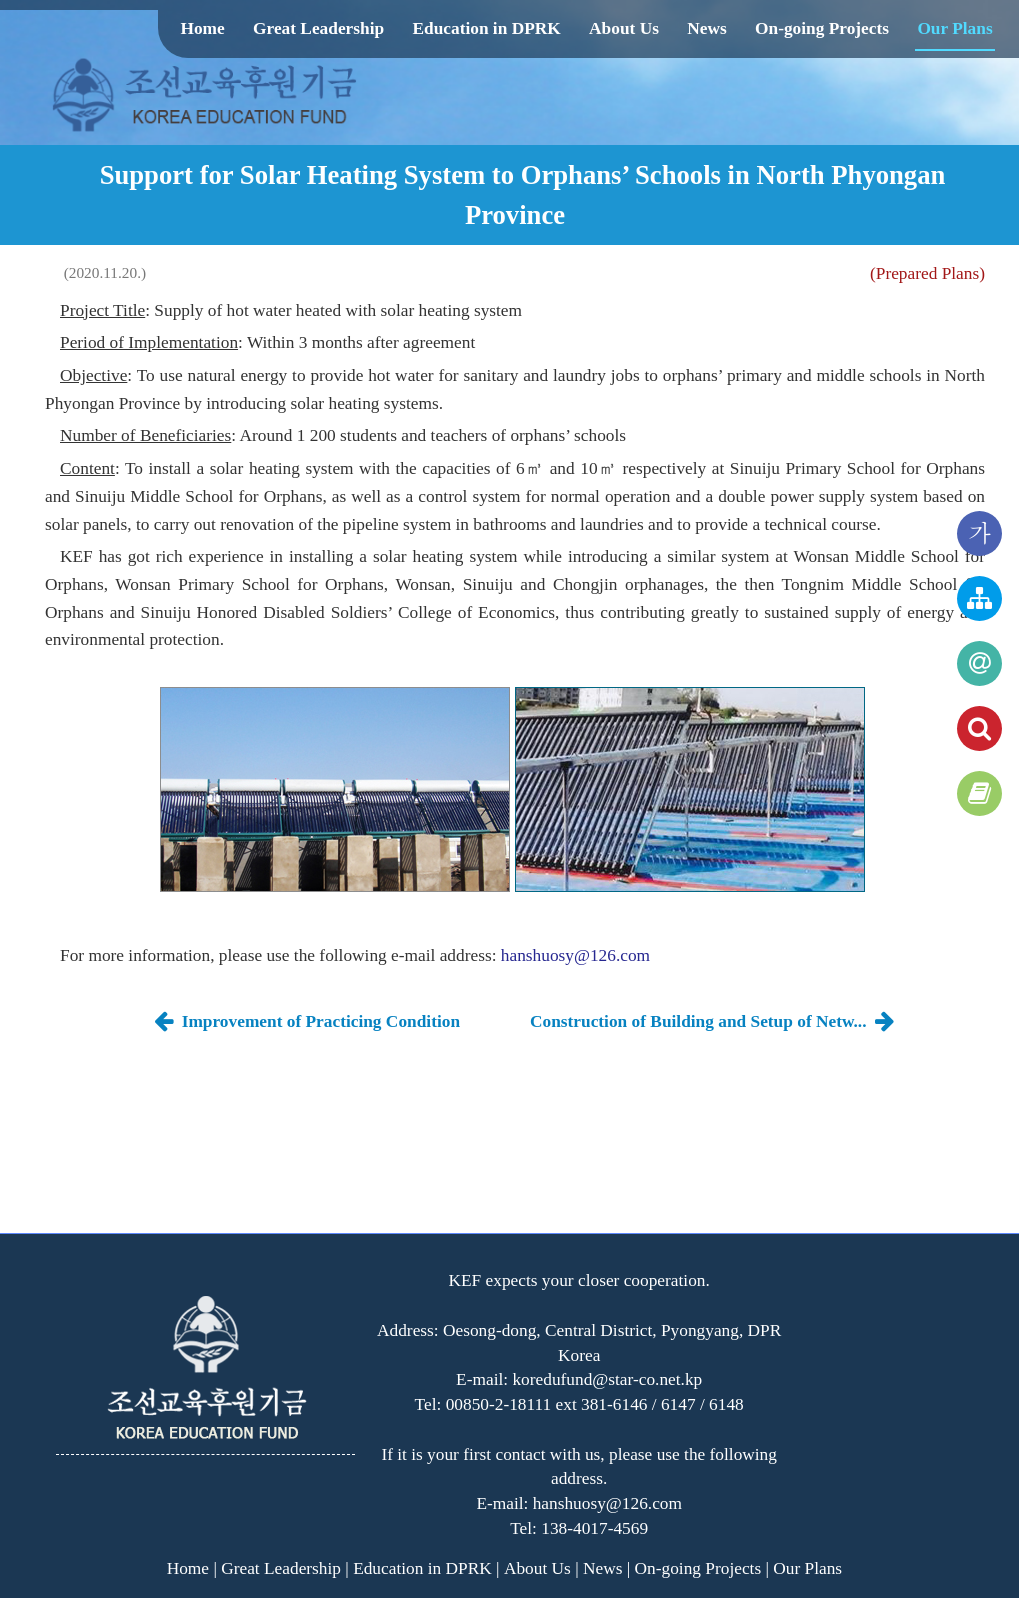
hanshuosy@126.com (575, 955)
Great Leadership (318, 28)
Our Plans (954, 28)
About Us (624, 28)
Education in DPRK (486, 28)
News (706, 28)
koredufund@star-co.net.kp (607, 1379)
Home (202, 28)
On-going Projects (822, 28)
